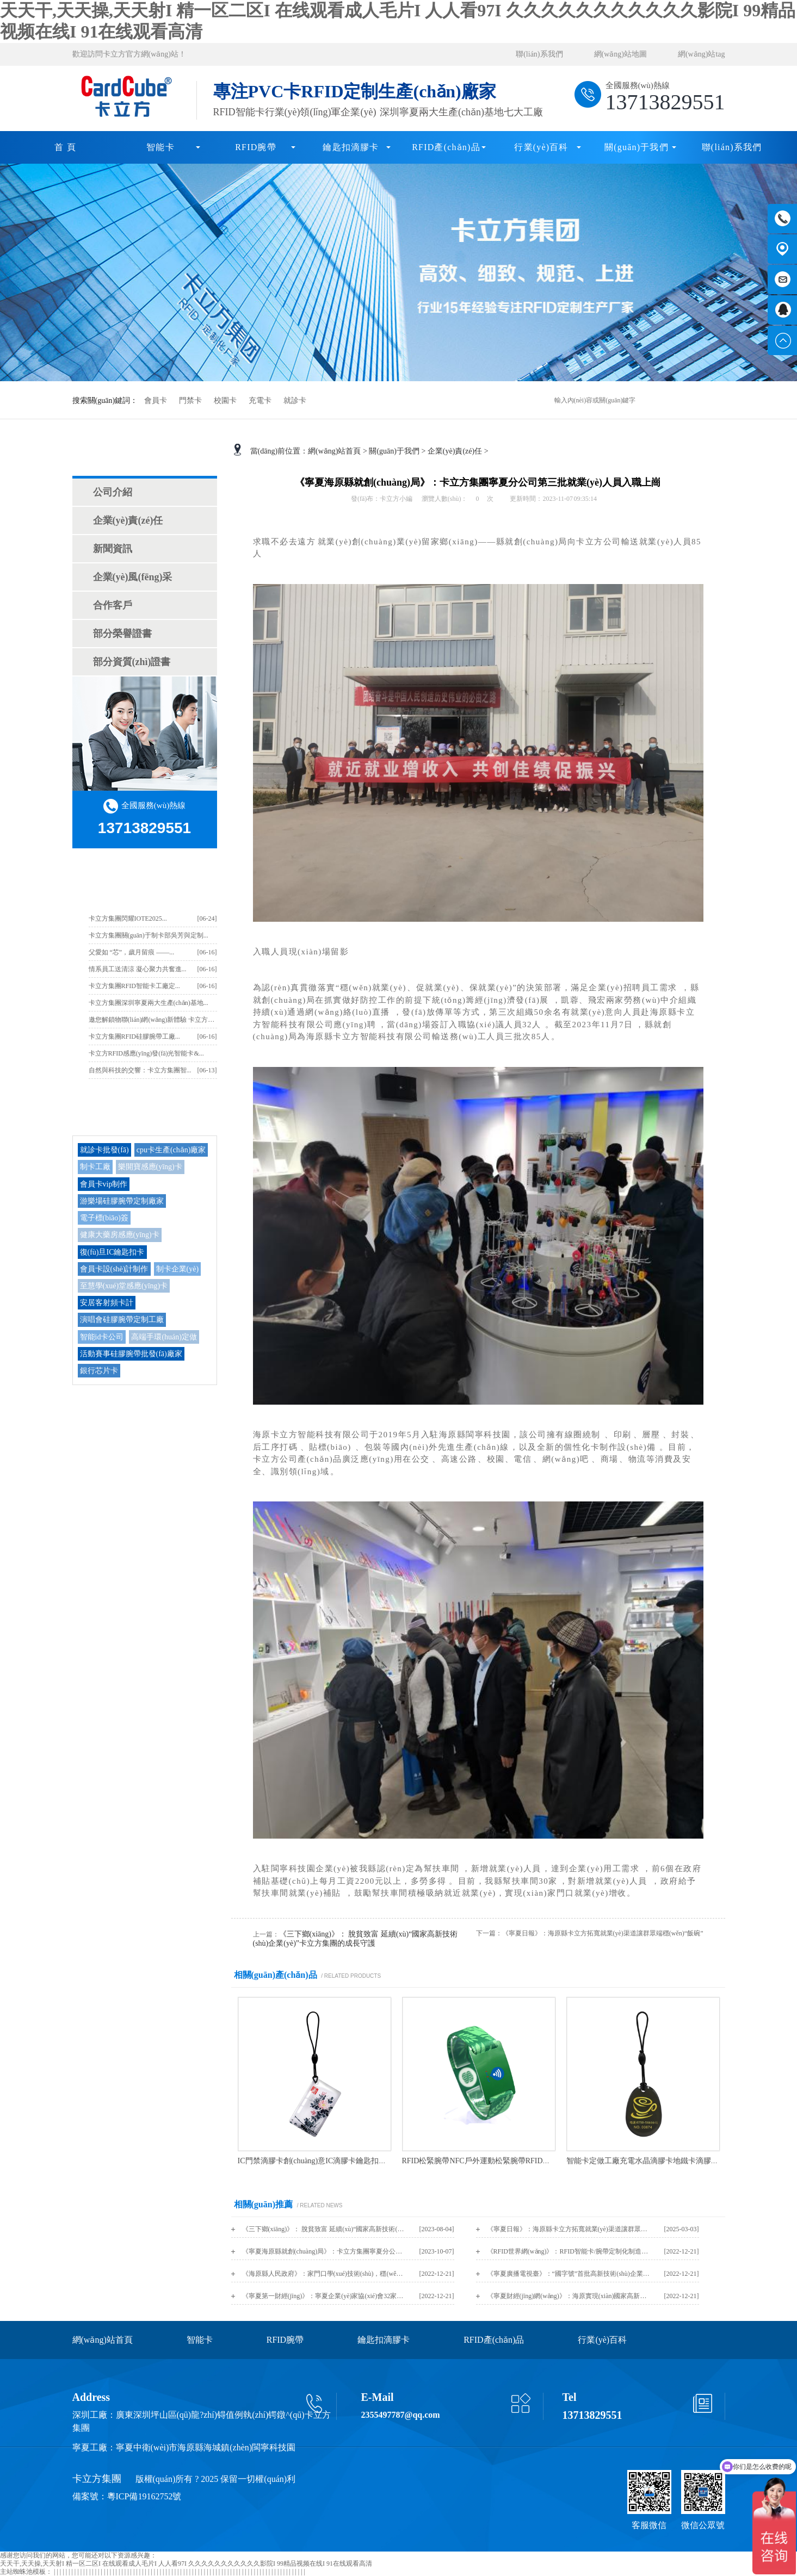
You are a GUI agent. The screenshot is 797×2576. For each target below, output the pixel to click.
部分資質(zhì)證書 (132, 661)
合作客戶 (112, 605)
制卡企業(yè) (177, 1269)
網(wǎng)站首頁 (334, 451)
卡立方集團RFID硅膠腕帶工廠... (134, 1036)
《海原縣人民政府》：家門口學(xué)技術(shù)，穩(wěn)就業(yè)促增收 (323, 2273)
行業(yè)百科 (541, 147)
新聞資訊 (112, 548)
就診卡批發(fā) (104, 1150)
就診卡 (294, 400)
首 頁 (65, 147)
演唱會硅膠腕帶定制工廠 (122, 1319)
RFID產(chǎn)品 (446, 147)
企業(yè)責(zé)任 (128, 520)
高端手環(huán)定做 (164, 1337)
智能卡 (160, 147)
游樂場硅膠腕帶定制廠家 (122, 1201)
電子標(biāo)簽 (104, 1218)
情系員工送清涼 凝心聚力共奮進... (138, 969)
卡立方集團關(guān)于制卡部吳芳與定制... (148, 935)
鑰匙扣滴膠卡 (351, 147)
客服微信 (649, 2525)
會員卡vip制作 (104, 1184)
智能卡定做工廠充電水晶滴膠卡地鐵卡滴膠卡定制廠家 (657, 2161)
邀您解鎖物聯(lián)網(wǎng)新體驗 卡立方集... (154, 1019)
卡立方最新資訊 (144, 881)
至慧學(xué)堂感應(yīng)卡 (124, 1286)
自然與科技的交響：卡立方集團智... (140, 1070)
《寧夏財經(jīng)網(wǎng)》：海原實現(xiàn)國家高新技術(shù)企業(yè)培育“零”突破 (568, 2296)
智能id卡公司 (102, 1337)
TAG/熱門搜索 (144, 1112)
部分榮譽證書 (122, 633)
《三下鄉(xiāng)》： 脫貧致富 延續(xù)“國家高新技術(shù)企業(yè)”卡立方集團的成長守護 (323, 2229)
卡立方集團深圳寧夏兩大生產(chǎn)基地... (148, 1003)
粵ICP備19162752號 (144, 2496)
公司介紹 (112, 492)
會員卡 (155, 400)
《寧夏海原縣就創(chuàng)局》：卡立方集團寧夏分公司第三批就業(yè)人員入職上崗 (323, 2251)
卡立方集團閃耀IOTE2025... (128, 918)
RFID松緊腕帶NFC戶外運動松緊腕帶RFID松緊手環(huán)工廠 (505, 2161)
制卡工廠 (95, 1167)
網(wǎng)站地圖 (620, 54)
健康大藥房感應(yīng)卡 (119, 1235)
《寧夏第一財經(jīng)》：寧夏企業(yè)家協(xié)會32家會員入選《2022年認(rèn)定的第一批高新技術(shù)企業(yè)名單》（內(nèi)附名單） (323, 2296)
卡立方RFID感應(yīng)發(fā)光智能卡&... (146, 1053)
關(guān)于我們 (636, 147)
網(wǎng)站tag (701, 54)
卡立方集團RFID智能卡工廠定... (134, 986)
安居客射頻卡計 (106, 1303)
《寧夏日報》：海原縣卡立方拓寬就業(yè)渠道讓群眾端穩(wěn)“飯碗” (568, 2229)
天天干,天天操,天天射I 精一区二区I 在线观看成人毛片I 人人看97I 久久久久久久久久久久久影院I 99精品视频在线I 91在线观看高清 (186, 2563)
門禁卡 (190, 400)
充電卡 (260, 400)
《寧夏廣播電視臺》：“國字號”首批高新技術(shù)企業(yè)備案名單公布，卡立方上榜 (568, 2273)
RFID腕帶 (255, 147)
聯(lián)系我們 (539, 54)
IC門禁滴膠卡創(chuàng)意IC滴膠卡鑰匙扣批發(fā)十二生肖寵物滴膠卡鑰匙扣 (367, 2161)
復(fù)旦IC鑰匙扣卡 (112, 1252)
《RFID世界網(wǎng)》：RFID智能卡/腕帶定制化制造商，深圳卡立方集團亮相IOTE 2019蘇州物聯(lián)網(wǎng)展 (568, 2251)
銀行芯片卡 (99, 1371)
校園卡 (225, 400)
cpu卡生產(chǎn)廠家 (171, 1150)
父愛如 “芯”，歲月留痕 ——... (132, 952)
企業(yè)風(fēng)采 (132, 577)
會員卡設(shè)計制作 (114, 1269)
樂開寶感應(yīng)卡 (150, 1167)
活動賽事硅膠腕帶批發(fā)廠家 (131, 1354)
